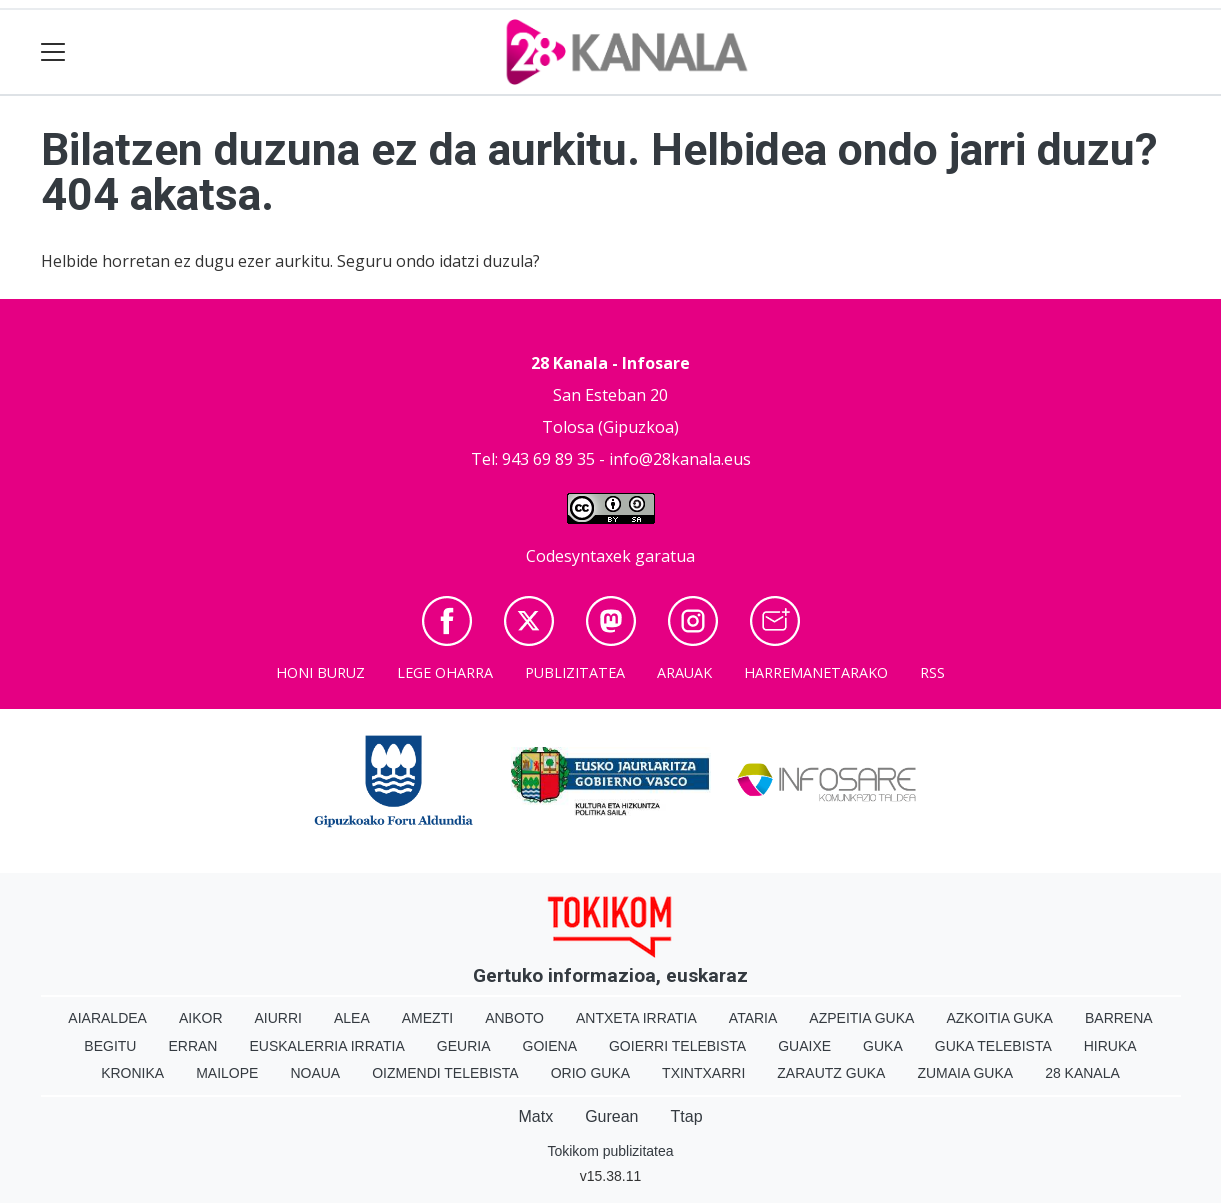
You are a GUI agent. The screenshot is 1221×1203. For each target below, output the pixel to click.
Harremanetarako (816, 672)
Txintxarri (703, 1073)
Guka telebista (993, 1046)
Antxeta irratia (636, 1018)
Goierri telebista (677, 1046)
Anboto (514, 1018)
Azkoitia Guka (999, 1018)
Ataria (753, 1018)
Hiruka (1110, 1046)
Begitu (110, 1046)
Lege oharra (445, 672)
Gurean (611, 1116)
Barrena (1119, 1018)
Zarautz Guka (831, 1073)
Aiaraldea (107, 1018)
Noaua (315, 1073)
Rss (932, 672)
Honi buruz (320, 672)
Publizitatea (575, 672)
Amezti (427, 1018)
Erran (192, 1046)
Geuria (464, 1046)
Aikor (201, 1018)
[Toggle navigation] (53, 52)
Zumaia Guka (965, 1073)
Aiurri (278, 1018)
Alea (352, 1018)
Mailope (227, 1073)
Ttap (687, 1116)
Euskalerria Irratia (326, 1046)
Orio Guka (590, 1073)
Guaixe (804, 1046)
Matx (535, 1116)
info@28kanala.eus (680, 459)
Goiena (550, 1046)
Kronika (132, 1073)
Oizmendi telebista (445, 1073)
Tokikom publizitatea (610, 1151)
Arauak (684, 672)
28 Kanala (1082, 1073)
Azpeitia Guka (861, 1018)
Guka (883, 1046)
